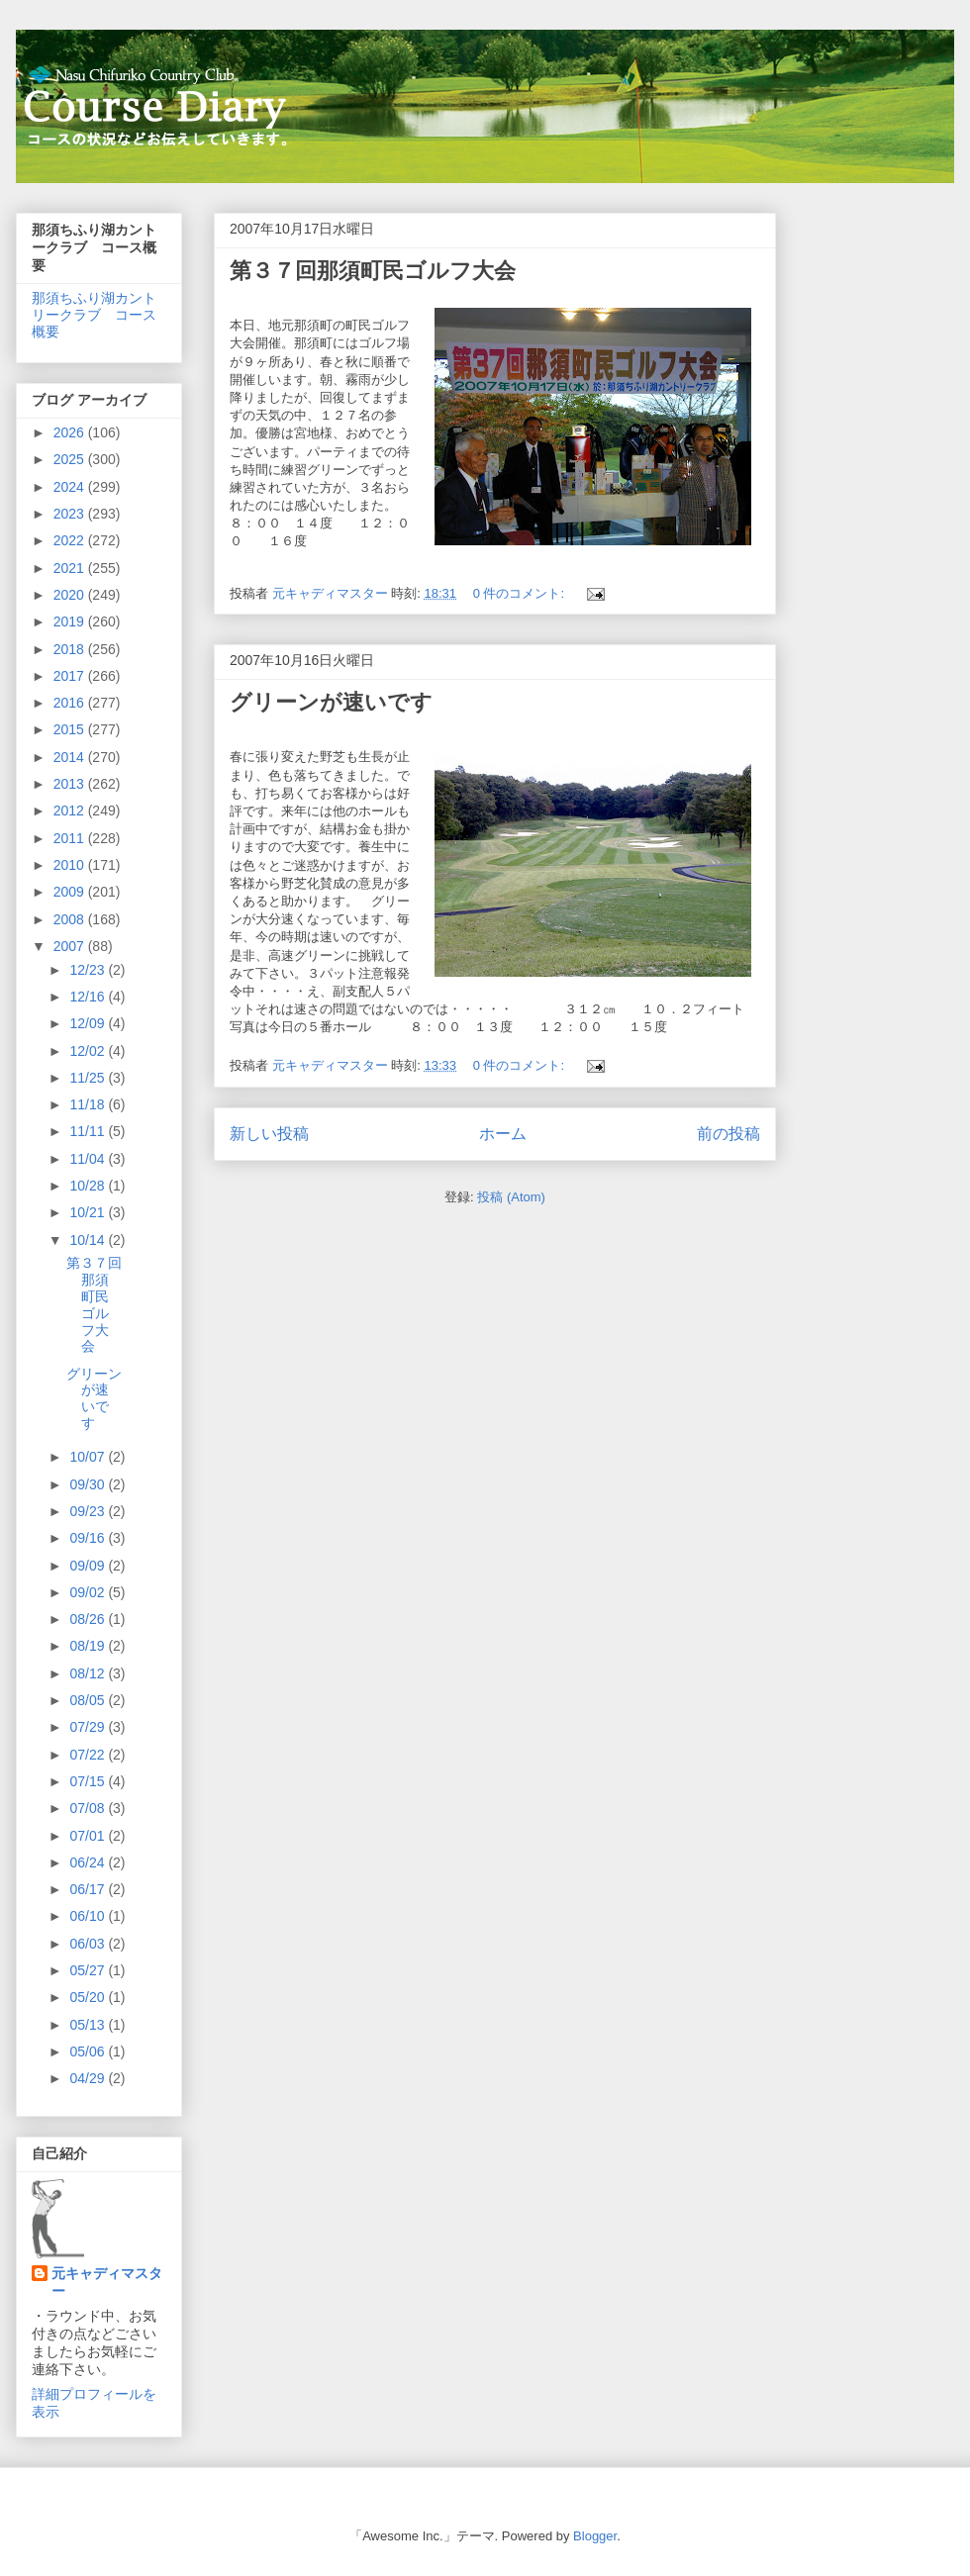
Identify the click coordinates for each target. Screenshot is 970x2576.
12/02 (88, 1051)
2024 (70, 487)
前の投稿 (728, 1133)
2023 (70, 514)
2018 (70, 649)
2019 (70, 621)
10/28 (88, 1185)
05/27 (88, 1970)
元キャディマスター (106, 2282)
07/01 (88, 1836)
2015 (70, 729)
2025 (70, 459)
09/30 (88, 1484)
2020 (70, 595)
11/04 (88, 1159)
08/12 (88, 1673)
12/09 (88, 1023)
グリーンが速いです (331, 702)
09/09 (88, 1566)
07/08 (88, 1808)
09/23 (88, 1511)
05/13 (88, 2025)
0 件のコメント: (520, 593)
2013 (70, 784)
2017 (70, 676)
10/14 (88, 1240)
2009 (70, 892)
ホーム (503, 1133)
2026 (70, 432)
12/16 (88, 996)
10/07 (88, 1457)
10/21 (88, 1212)
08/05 (88, 1700)
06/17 (88, 1889)
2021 (70, 568)
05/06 (88, 2051)
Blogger (595, 2535)
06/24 (88, 1862)
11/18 (88, 1104)
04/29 (88, 2078)
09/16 (88, 1538)
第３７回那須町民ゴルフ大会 (373, 270)
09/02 (88, 1592)
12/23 (88, 970)
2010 (70, 865)
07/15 (88, 1781)
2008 (70, 919)
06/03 (88, 1944)
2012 (70, 810)
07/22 (88, 1755)
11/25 (88, 1078)
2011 (70, 838)
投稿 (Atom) (511, 1197)
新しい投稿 (269, 1133)
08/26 (88, 1619)
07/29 (88, 1727)
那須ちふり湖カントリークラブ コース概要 (94, 314)
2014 (70, 757)
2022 (70, 540)
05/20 (88, 1997)
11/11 (88, 1131)
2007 (70, 946)
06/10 (88, 1916)
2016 (70, 703)
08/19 (88, 1646)
